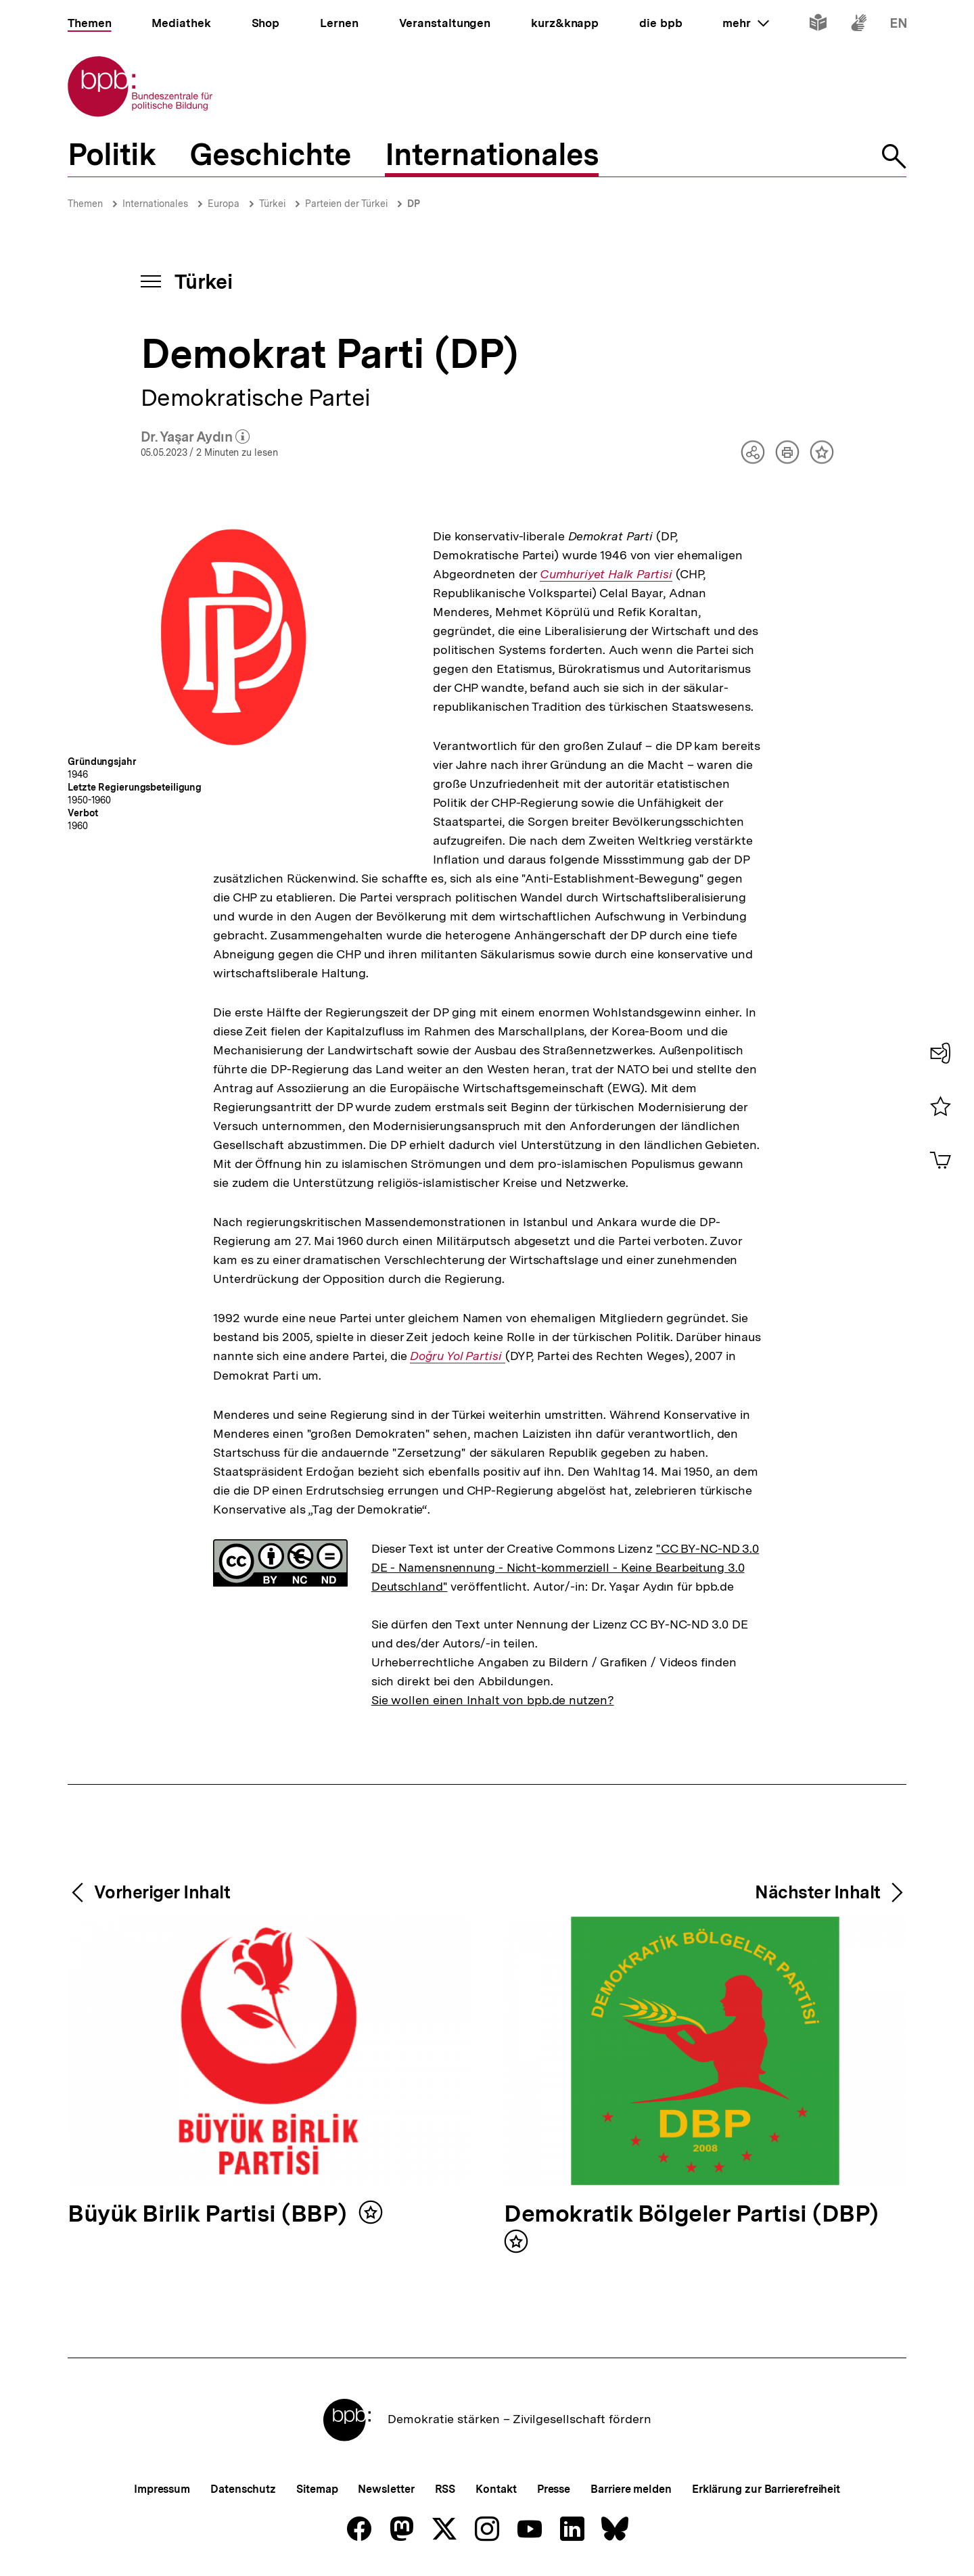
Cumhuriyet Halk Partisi (606, 574)
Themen (85, 203)
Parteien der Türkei (346, 203)
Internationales (155, 203)
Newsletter (386, 2489)
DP (413, 203)
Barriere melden (631, 2489)
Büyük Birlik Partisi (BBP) (210, 2214)
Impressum (162, 2489)
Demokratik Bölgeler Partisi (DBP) (691, 2214)
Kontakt (496, 2489)
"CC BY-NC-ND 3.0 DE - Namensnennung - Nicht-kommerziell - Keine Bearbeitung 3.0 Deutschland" (565, 1567)
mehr (745, 23)
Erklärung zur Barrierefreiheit (766, 2489)
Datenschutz (243, 2489)
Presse (553, 2489)
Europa (223, 203)
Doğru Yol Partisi (457, 1356)
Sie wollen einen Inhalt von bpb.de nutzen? (492, 1700)
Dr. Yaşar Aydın (195, 437)
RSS (445, 2489)
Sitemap (317, 2489)
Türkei (272, 203)
